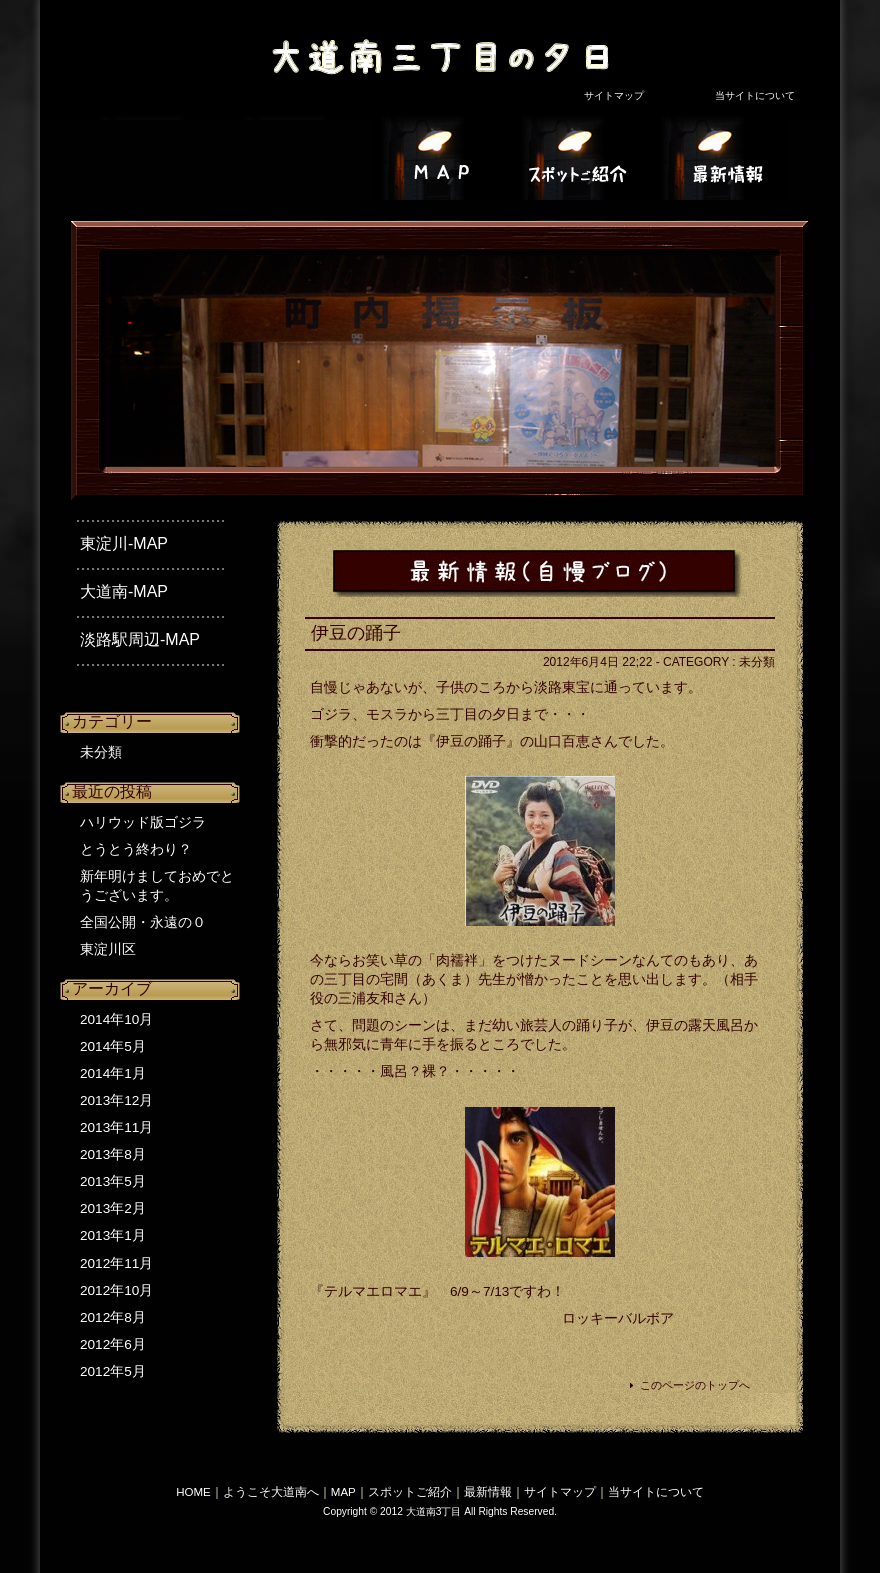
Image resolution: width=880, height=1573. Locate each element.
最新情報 (488, 1492)
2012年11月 (116, 1263)
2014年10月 (116, 1019)
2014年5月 (113, 1046)
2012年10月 (116, 1290)
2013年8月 (113, 1154)
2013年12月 (116, 1100)
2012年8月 (113, 1317)
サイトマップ (614, 95)
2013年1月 (113, 1235)
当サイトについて (755, 95)
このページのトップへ (695, 1385)
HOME (193, 1492)
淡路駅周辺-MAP (140, 639)
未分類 (101, 752)
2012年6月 (113, 1344)
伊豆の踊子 (356, 633)
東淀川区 (108, 949)
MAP (343, 1492)
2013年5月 (113, 1181)
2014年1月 (113, 1073)
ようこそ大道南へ (271, 1492)
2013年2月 (113, 1208)
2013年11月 (116, 1127)
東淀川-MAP (124, 543)
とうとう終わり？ (136, 849)
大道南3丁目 (430, 45)
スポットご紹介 (410, 1492)
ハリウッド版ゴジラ (143, 822)
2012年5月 (113, 1371)
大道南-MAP (124, 591)
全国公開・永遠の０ (143, 922)
